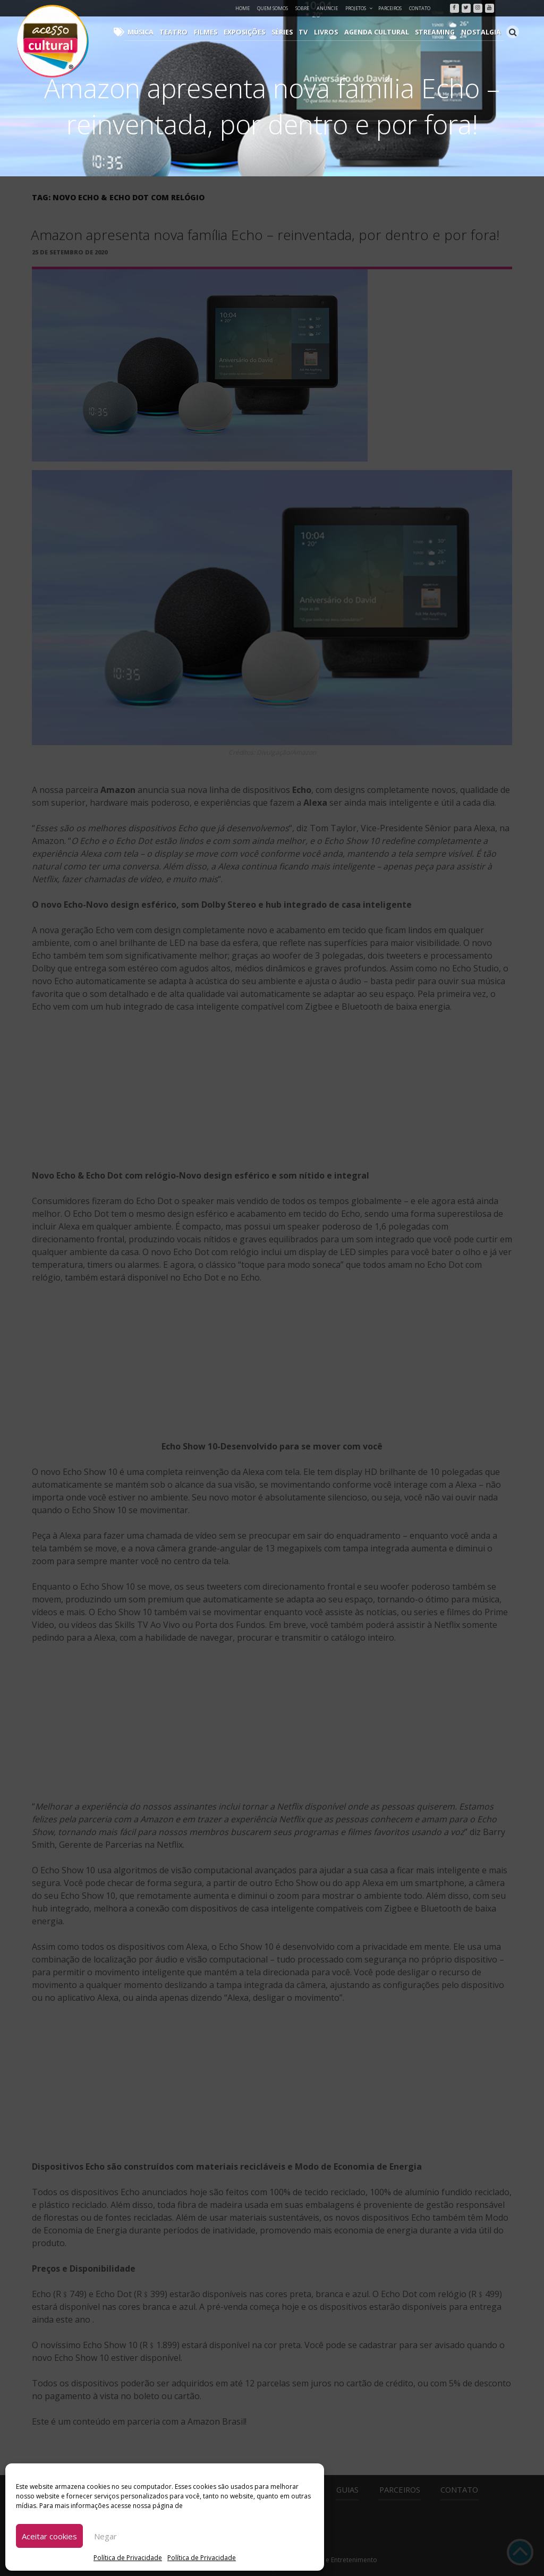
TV (314, 32)
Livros (335, 32)
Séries (293, 32)
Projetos (359, 8)
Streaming (439, 32)
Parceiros (390, 8)
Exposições (257, 32)
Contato (419, 8)
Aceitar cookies (49, 2536)
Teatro (191, 32)
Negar (105, 2536)
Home (242, 8)
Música (160, 32)
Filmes (220, 32)
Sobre (302, 8)
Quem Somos (272, 8)
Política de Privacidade (128, 2557)
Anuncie (327, 8)
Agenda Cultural (383, 32)
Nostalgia (483, 32)
